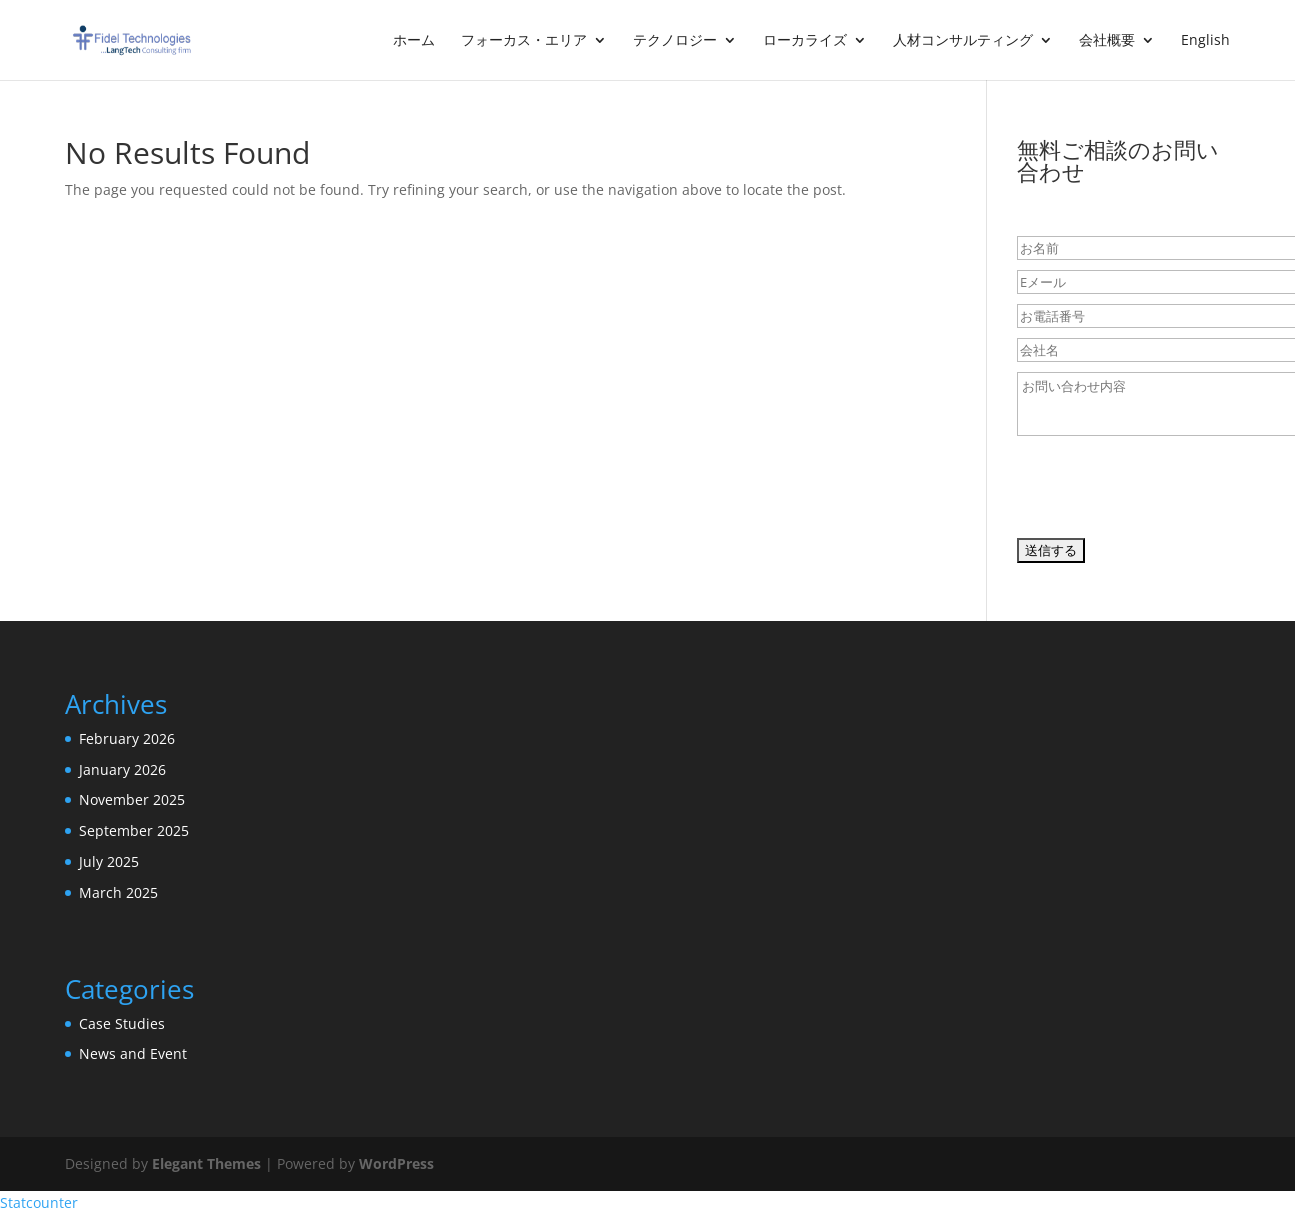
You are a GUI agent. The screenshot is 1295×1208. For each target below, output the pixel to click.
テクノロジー (675, 41)
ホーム (414, 41)
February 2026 (127, 738)
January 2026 (122, 769)
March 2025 (118, 892)
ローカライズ (805, 41)
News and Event (133, 1053)
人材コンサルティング (963, 41)
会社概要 (1107, 41)
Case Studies (122, 1023)
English (1205, 41)
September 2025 (134, 830)
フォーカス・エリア (524, 41)
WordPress (396, 1163)
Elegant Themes (206, 1163)
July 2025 (109, 861)
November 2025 (132, 799)
